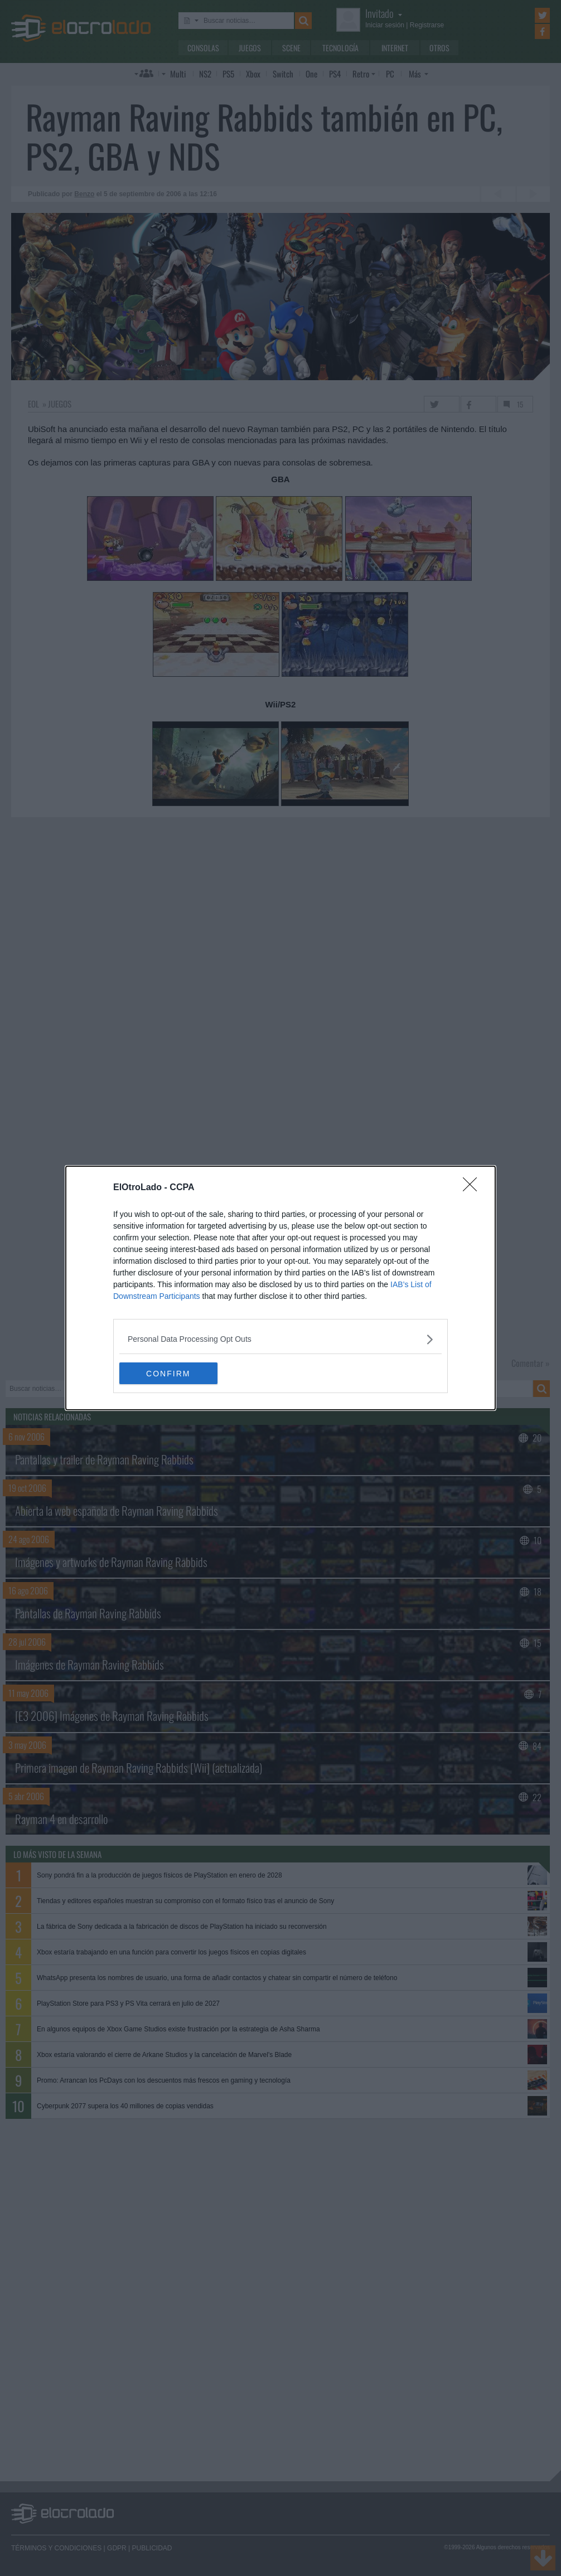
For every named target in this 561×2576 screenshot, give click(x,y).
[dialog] (280, 1288)
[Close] (473, 1188)
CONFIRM (172, 1373)
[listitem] (280, 1339)
